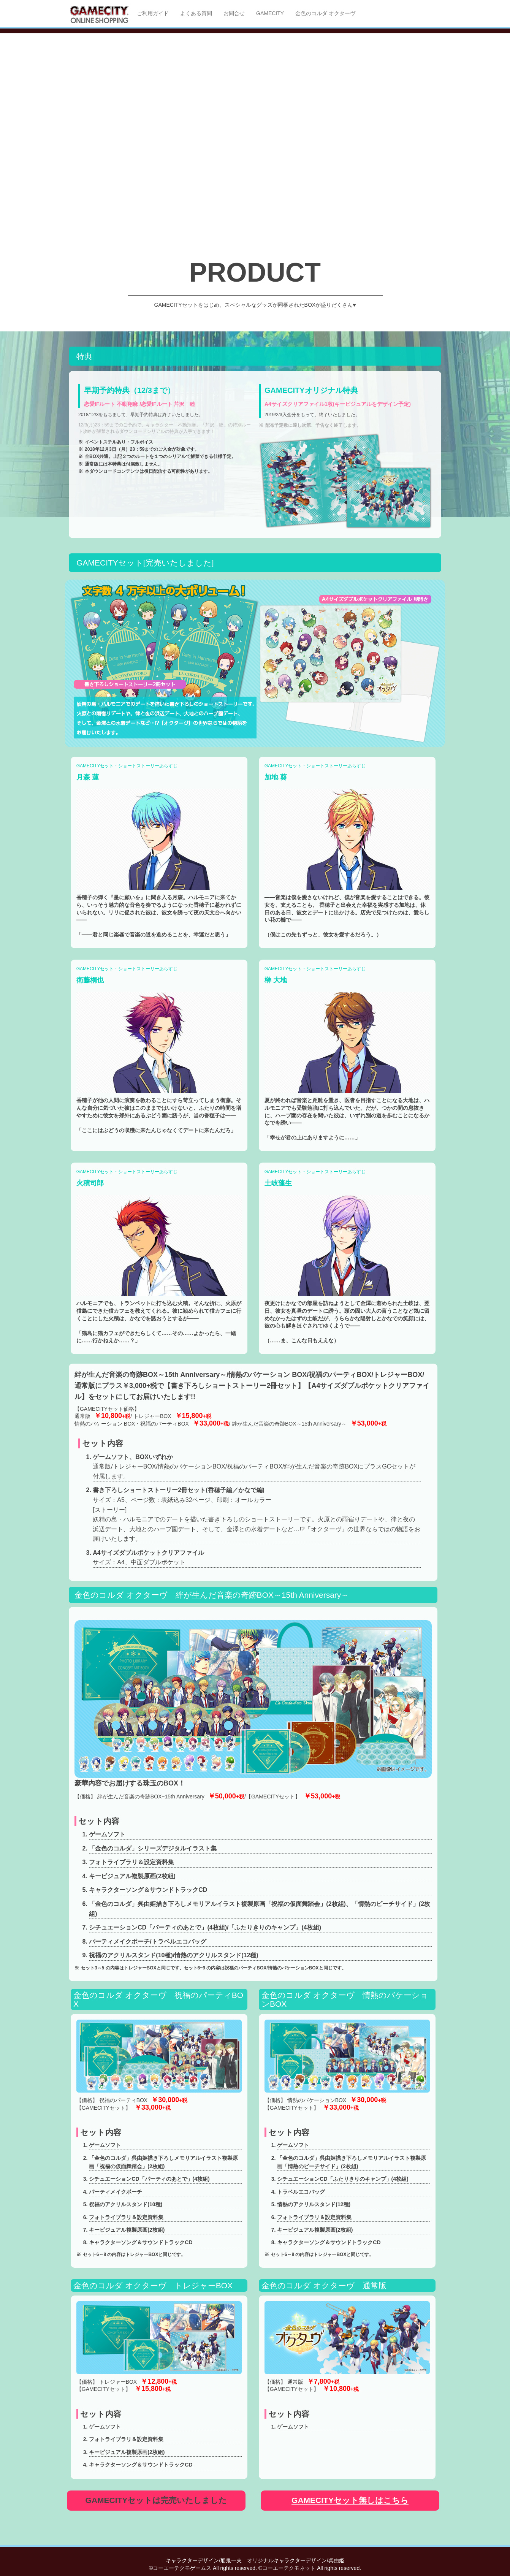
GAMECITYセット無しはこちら (350, 2500)
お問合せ (234, 13)
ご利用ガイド (153, 13)
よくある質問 (196, 13)
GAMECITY (270, 13)
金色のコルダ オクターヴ (325, 13)
